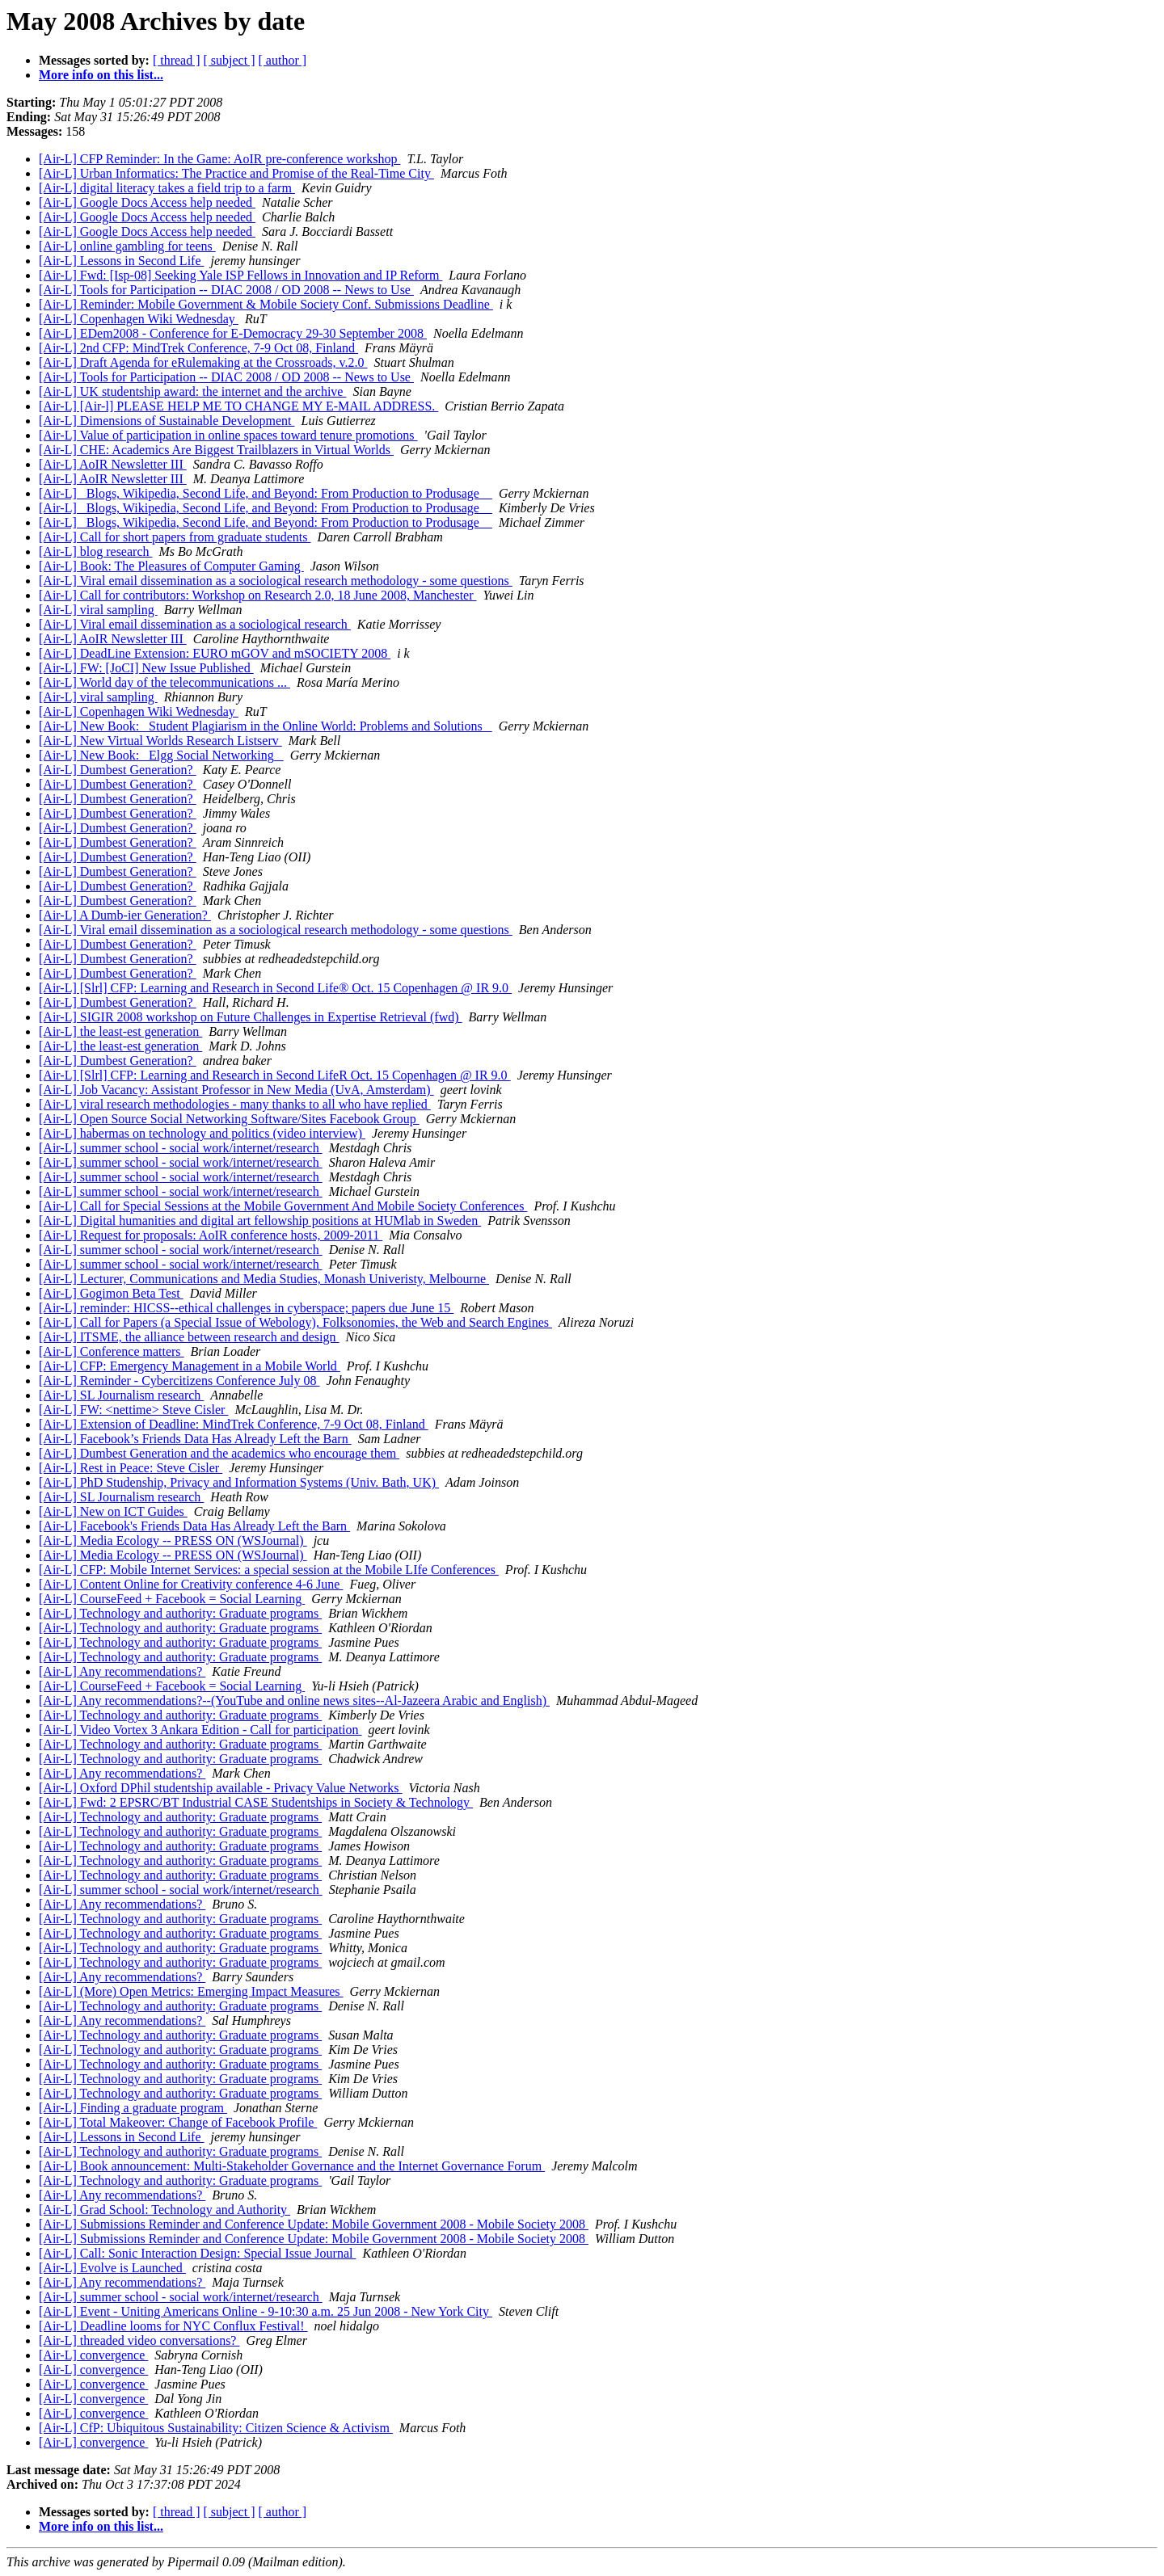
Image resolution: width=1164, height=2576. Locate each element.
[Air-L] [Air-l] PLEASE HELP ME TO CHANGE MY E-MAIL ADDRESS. (238, 406)
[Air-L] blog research (96, 551)
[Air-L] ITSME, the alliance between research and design (189, 1337)
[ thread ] (176, 60)
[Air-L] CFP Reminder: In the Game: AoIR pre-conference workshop (219, 159)
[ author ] (283, 60)
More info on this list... (101, 75)
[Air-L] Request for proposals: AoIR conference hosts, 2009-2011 (210, 1235)
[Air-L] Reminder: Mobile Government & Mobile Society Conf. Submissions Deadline (266, 304)
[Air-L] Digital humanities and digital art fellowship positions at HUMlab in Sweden (260, 1220)
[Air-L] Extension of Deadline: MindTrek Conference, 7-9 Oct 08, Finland (233, 1424)
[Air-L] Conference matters (111, 1351)
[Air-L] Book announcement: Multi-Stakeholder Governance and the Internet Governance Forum (292, 2166)
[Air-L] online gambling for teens (127, 246)
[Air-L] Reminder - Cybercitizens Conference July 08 (179, 1380)
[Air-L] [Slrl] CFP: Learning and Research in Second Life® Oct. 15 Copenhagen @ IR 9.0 (275, 988)
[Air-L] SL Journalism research (121, 1395)
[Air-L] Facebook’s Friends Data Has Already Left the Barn (195, 1439)
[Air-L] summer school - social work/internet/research (181, 1148)
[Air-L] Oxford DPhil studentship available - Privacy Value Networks (221, 1788)
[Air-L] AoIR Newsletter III (113, 464)
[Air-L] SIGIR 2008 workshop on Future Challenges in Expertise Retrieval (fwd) (250, 1017)
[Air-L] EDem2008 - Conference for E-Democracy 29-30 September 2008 (233, 333)
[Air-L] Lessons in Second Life (122, 260)
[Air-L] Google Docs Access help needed (147, 202)
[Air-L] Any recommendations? (122, 1671)
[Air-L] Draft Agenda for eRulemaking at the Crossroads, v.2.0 (203, 362)
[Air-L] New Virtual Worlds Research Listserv (160, 740)
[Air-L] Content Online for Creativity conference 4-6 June (191, 1584)
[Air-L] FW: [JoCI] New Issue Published (146, 668)
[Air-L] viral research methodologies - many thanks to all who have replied (235, 1104)
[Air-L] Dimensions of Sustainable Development (167, 420)
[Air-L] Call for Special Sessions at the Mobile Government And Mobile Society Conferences (283, 1206)
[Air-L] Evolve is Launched (112, 2268)
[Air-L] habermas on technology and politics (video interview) (202, 1133)
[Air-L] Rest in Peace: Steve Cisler (130, 1468)
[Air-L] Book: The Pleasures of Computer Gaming (171, 566)
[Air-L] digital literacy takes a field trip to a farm (167, 188)
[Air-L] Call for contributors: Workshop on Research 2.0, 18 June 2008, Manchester (258, 595)
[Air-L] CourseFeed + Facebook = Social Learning (172, 1599)
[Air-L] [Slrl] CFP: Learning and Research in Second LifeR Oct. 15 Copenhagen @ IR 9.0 (275, 1075)
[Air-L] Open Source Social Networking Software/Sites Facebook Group (229, 1119)
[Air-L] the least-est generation (120, 1031)
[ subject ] (229, 60)
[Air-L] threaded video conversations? (139, 2340)
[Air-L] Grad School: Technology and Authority (164, 2209)
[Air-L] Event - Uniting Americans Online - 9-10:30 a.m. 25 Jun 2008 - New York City (265, 2311)
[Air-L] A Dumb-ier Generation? (125, 915)
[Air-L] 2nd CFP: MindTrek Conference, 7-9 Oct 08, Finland (198, 348)
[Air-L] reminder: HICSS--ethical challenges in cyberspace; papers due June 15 (246, 1308)
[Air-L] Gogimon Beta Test (111, 1293)
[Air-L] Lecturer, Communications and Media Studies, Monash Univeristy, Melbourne (264, 1279)
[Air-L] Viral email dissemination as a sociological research (195, 624)
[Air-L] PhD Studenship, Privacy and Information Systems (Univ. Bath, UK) (239, 1482)
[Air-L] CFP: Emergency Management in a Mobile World (189, 1366)
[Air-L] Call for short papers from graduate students (174, 537)
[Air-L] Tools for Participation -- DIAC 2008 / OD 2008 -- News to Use (226, 290)
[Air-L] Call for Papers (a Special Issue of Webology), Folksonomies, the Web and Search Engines (295, 1322)
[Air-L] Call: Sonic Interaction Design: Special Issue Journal (197, 2253)
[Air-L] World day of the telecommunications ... (164, 682)
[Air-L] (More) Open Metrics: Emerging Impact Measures (191, 1991)
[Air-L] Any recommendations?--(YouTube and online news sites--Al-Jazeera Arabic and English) (294, 1700)
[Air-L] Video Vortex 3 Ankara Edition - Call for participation (200, 1729)
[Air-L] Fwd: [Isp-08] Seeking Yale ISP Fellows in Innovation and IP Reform (240, 275)
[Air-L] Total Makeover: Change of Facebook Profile (178, 2122)
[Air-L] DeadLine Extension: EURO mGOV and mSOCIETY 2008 (214, 653)
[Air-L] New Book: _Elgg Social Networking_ (161, 755)
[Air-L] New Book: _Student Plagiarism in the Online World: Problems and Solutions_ (265, 726)
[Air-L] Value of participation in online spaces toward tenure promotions (228, 435)
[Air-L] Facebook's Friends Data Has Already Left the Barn (194, 1526)
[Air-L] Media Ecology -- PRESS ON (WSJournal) (173, 1540)
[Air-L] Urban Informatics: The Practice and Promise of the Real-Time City (236, 173)
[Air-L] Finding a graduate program (133, 2108)
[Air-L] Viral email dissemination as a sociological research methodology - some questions (275, 580)
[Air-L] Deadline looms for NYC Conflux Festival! (173, 2326)
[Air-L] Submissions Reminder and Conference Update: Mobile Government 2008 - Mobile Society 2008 (313, 2224)
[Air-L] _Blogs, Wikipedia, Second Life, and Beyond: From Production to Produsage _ (265, 493)
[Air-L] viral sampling (98, 610)
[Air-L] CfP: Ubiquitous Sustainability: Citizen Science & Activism (216, 2428)
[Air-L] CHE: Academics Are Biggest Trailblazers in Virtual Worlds (216, 450)
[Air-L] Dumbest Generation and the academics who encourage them (219, 1453)
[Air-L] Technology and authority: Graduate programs (180, 1613)
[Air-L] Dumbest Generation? (117, 770)
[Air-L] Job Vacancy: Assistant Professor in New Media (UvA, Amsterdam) (236, 1089)
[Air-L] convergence (93, 2355)
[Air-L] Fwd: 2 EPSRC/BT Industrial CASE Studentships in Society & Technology (256, 1802)
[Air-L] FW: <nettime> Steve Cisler (133, 1409)
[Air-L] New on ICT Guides (113, 1511)
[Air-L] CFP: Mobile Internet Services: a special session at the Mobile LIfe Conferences (269, 1569)
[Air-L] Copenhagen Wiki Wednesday (138, 319)
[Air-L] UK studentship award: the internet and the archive (192, 391)
